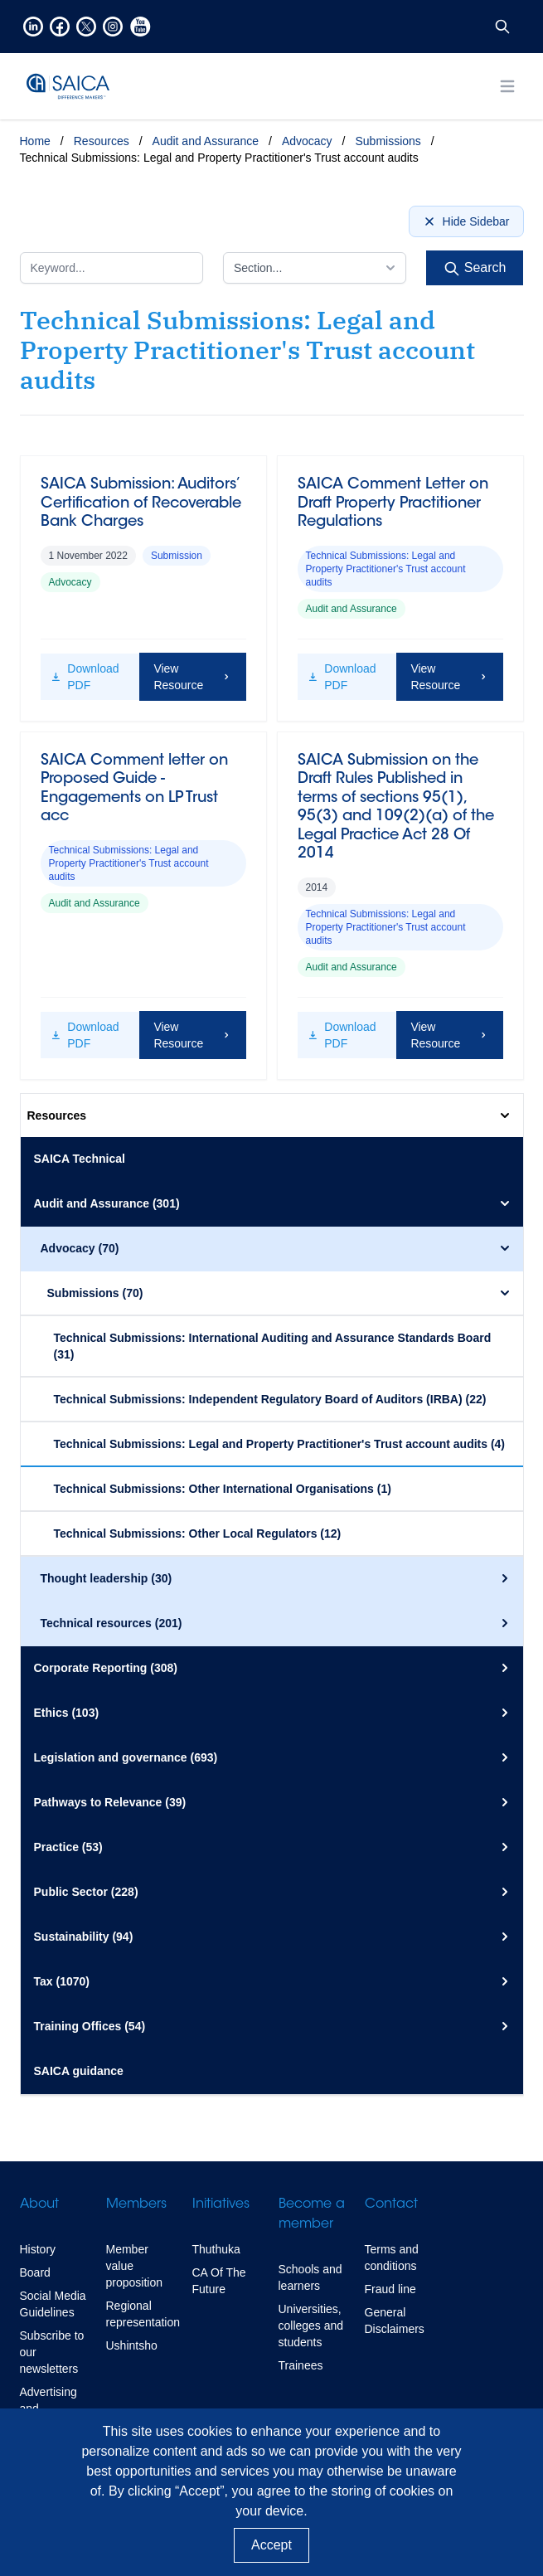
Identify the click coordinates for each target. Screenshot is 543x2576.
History (38, 2249)
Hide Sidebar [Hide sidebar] (466, 221)
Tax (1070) (273, 1981)
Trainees (301, 2365)
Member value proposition (134, 2266)
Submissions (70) (280, 1293)
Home (35, 141)
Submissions (387, 141)
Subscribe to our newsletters (52, 2352)
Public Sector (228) (273, 1891)
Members (136, 2204)
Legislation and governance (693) (273, 1757)
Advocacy (307, 141)
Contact (391, 2204)
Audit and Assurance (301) (273, 1203)
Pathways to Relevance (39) (273, 1802)
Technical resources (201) (277, 1623)
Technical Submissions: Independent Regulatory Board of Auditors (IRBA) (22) (270, 1399)
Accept (271, 2545)
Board (35, 2272)
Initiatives (221, 2204)
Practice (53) (273, 1847)
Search (475, 268)
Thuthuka (216, 2249)
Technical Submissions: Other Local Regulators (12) (198, 1533)
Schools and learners (310, 2277)
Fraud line (390, 2289)
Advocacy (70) (277, 1248)
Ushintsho (132, 2345)
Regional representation (142, 2314)
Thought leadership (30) (277, 1578)
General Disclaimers (394, 2320)
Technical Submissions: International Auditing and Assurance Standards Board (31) (273, 1346)
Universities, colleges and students (311, 2325)
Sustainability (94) (273, 1936)
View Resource (192, 677)
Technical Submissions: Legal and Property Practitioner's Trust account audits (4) (280, 1444)
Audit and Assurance (206, 141)
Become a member (312, 2214)
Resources (101, 141)
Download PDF (85, 677)
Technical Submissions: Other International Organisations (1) (222, 1488)
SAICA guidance (79, 2071)
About (39, 2204)
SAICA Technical (79, 1158)
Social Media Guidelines (53, 2304)
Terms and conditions (392, 2257)
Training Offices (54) (273, 2026)
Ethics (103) (273, 1712)
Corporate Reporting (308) (273, 1668)
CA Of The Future (219, 2281)
